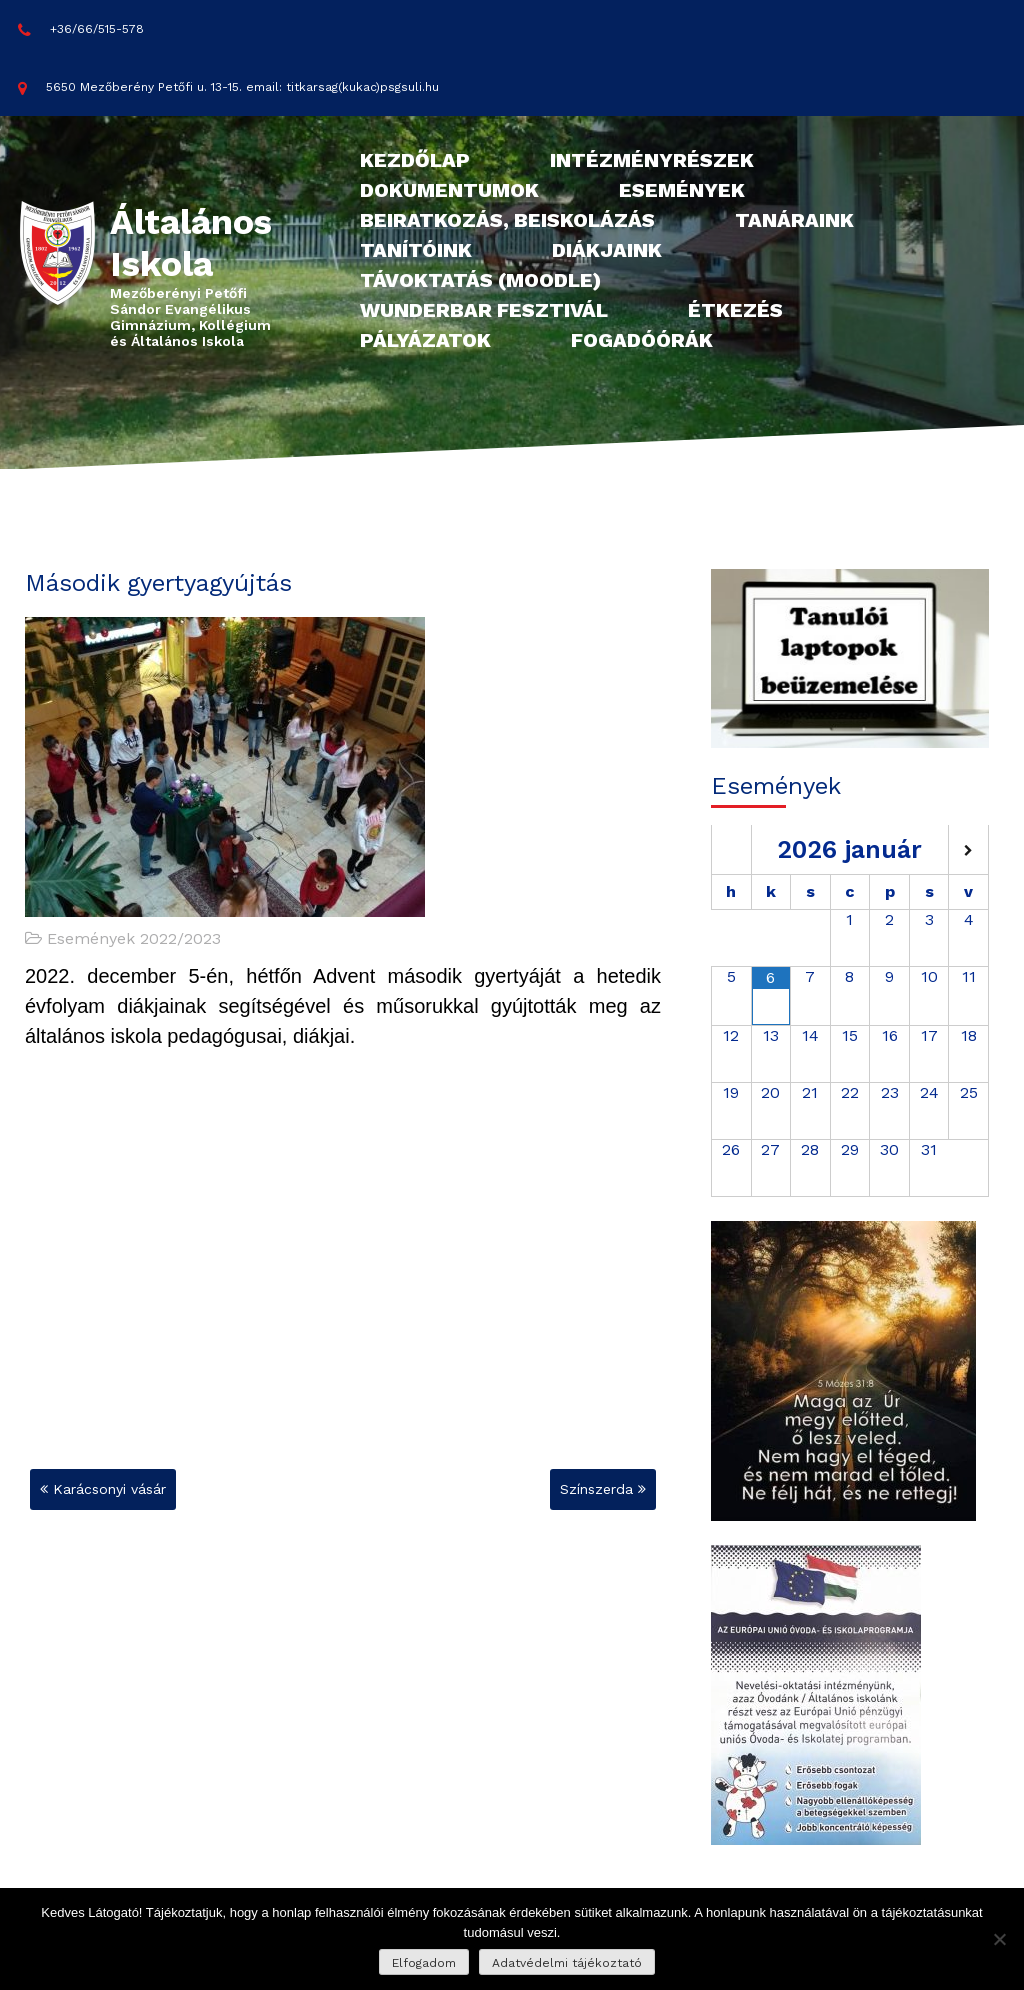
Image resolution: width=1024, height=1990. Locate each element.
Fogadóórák (642, 340)
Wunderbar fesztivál (484, 310)
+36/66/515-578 (81, 30)
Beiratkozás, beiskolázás (507, 220)
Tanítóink (416, 250)
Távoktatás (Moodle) (480, 280)
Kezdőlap (415, 160)
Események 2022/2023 (134, 938)
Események (682, 190)
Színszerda (596, 1489)
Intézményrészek (652, 160)
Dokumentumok (449, 190)
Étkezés (735, 310)
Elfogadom (424, 1963)
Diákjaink (607, 250)
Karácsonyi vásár (109, 1489)
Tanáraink (794, 220)
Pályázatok (425, 340)
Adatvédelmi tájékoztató (567, 1963)
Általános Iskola (191, 243)
